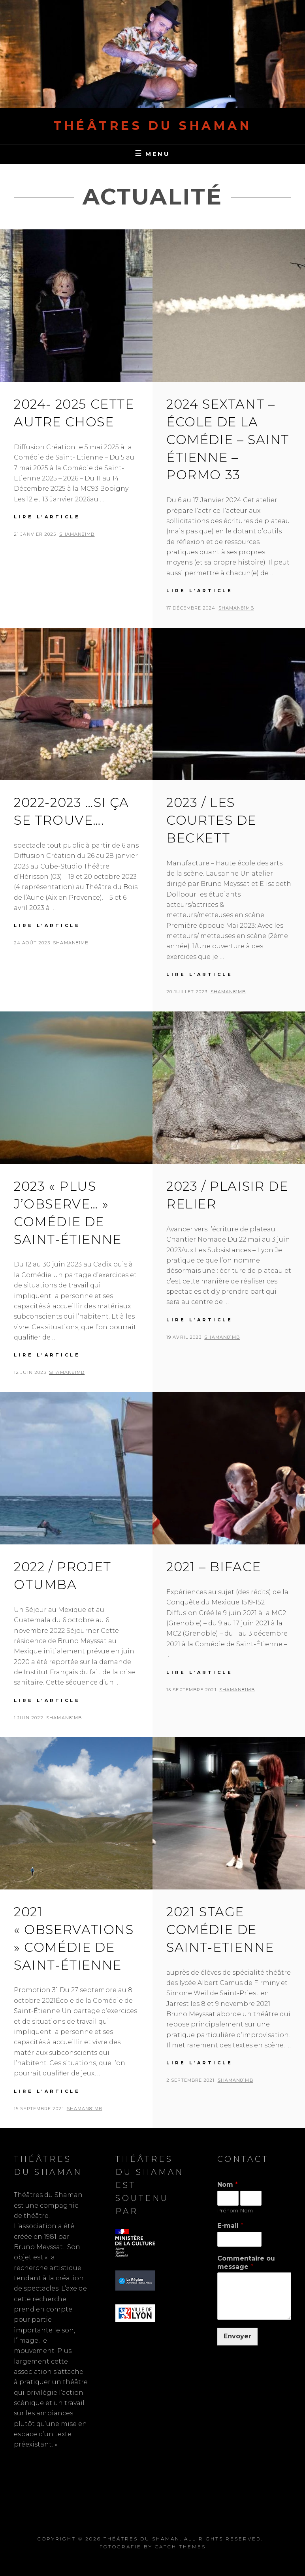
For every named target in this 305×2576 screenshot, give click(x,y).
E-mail (230, 2225)
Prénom (227, 2210)
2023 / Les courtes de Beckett (211, 820)
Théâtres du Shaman (152, 125)
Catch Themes (180, 2547)
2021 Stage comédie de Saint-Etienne (220, 1929)
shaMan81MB (77, 534)
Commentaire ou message (246, 2262)
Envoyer (237, 2336)
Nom (227, 2184)
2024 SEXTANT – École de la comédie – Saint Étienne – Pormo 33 (227, 439)
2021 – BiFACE (213, 1566)
